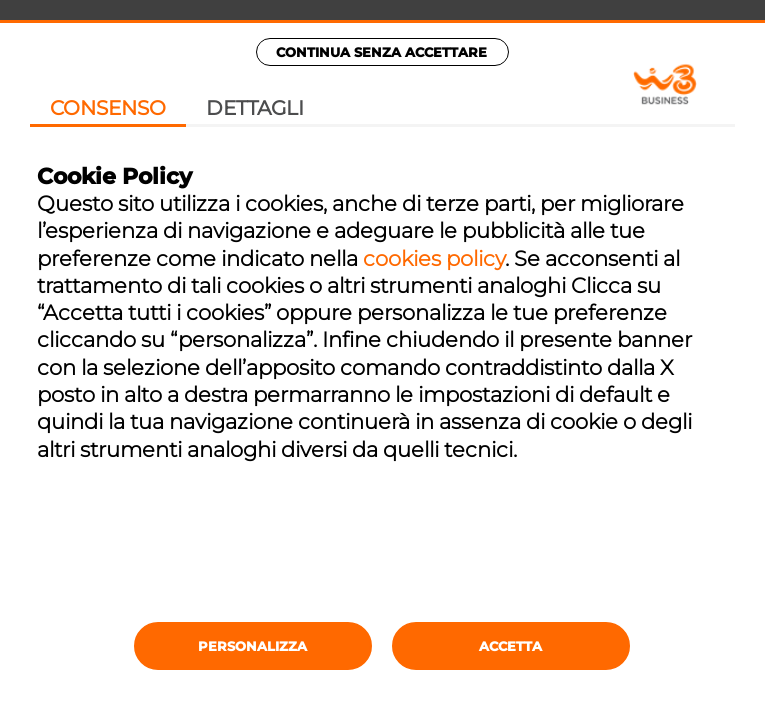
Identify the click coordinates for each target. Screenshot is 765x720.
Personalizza (252, 646)
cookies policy (434, 258)
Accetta (510, 646)
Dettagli (255, 108)
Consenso (108, 108)
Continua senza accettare (381, 52)
